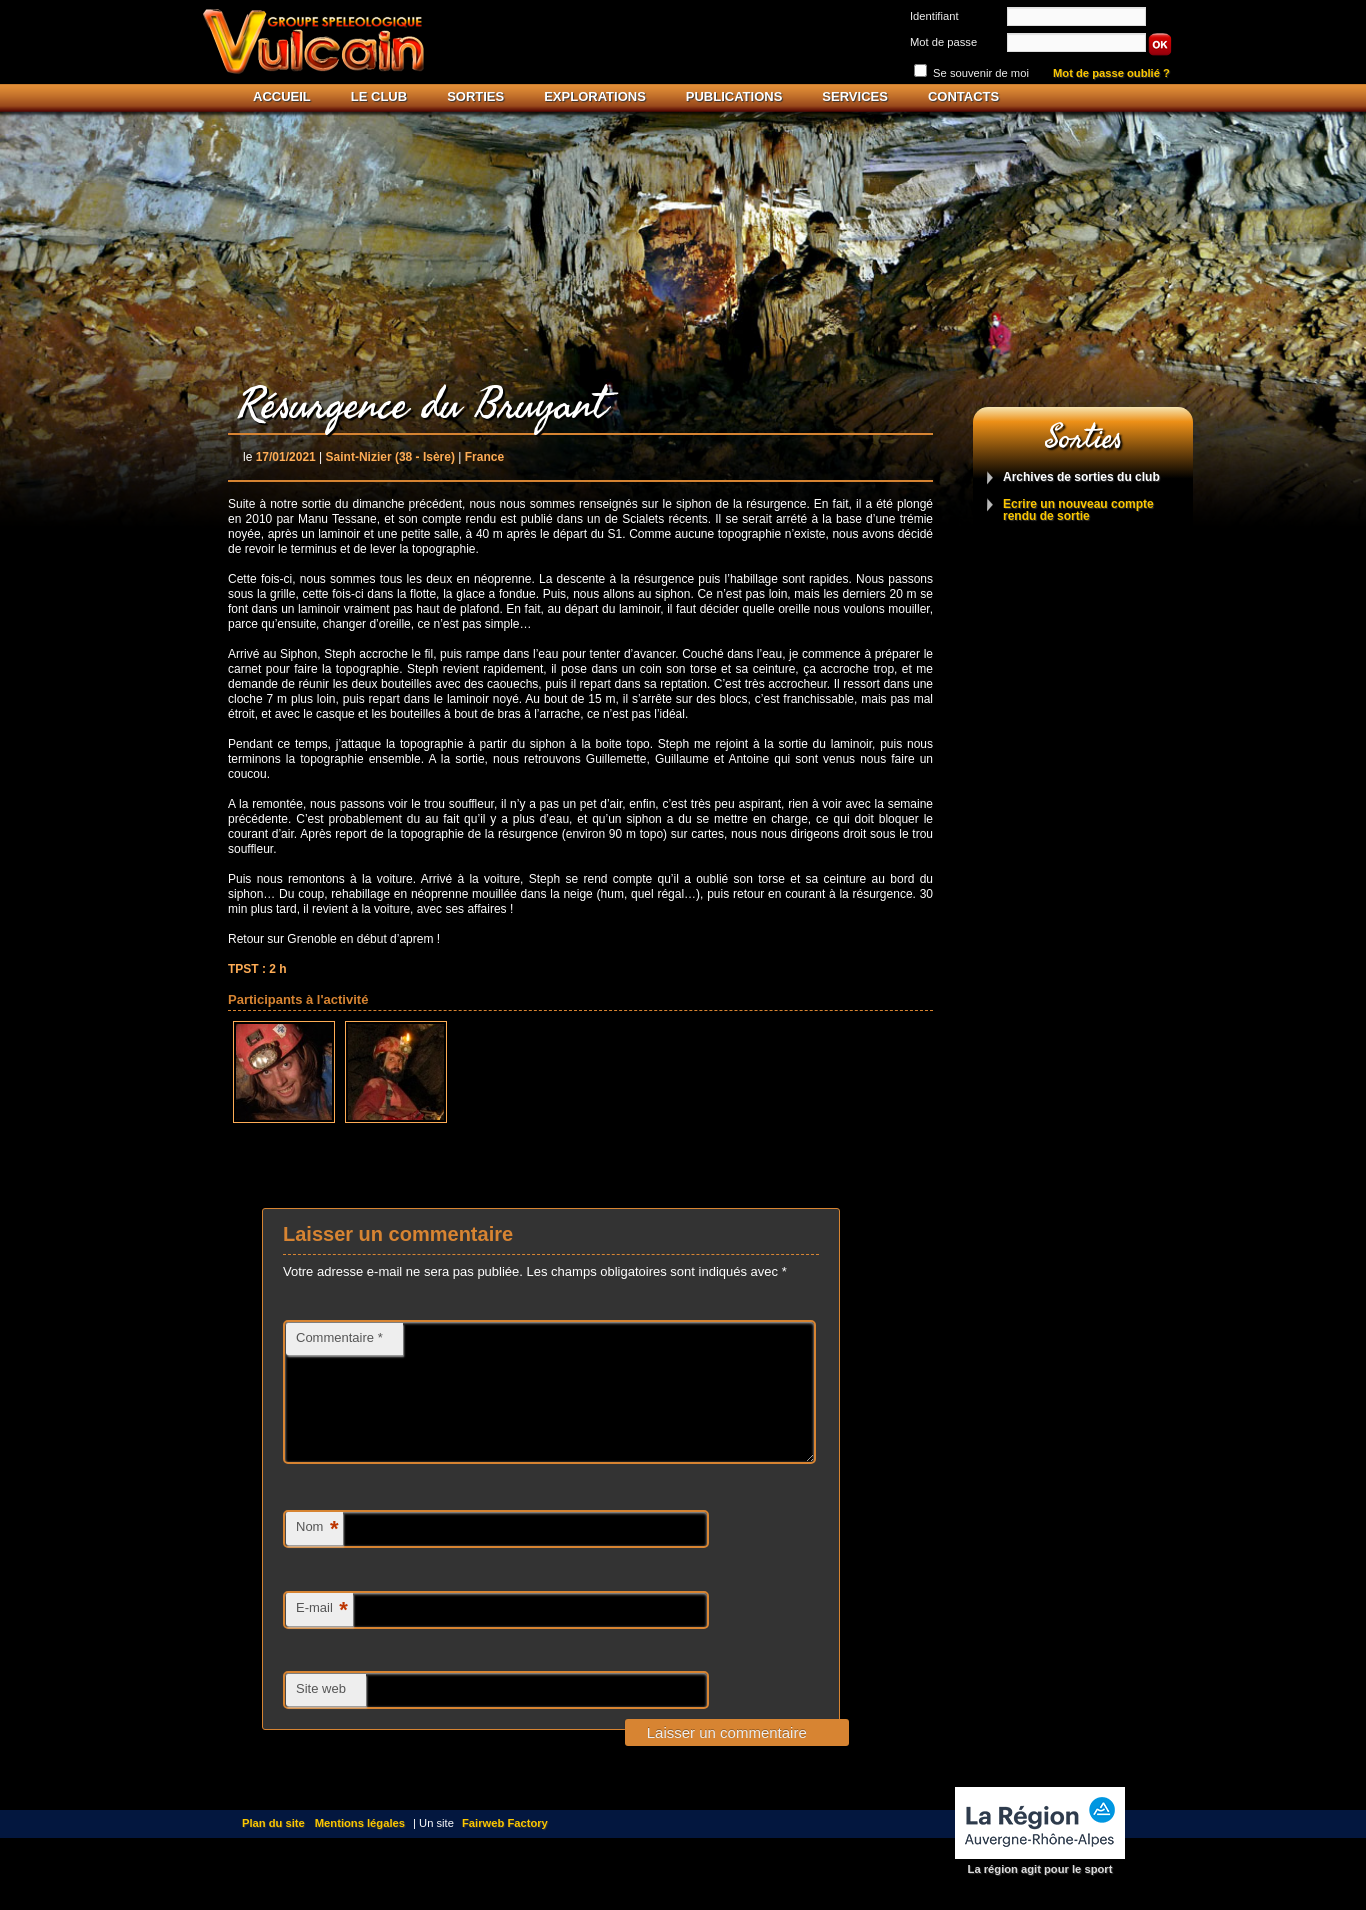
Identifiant (934, 16)
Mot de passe (943, 42)
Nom (317, 1553)
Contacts (963, 96)
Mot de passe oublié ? (1111, 73)
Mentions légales (360, 1847)
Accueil (282, 96)
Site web (321, 1712)
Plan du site (273, 1847)
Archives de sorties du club (1081, 477)
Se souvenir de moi (981, 73)
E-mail (322, 1634)
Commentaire (339, 1337)
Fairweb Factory (505, 1847)
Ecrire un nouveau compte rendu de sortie (1078, 510)
